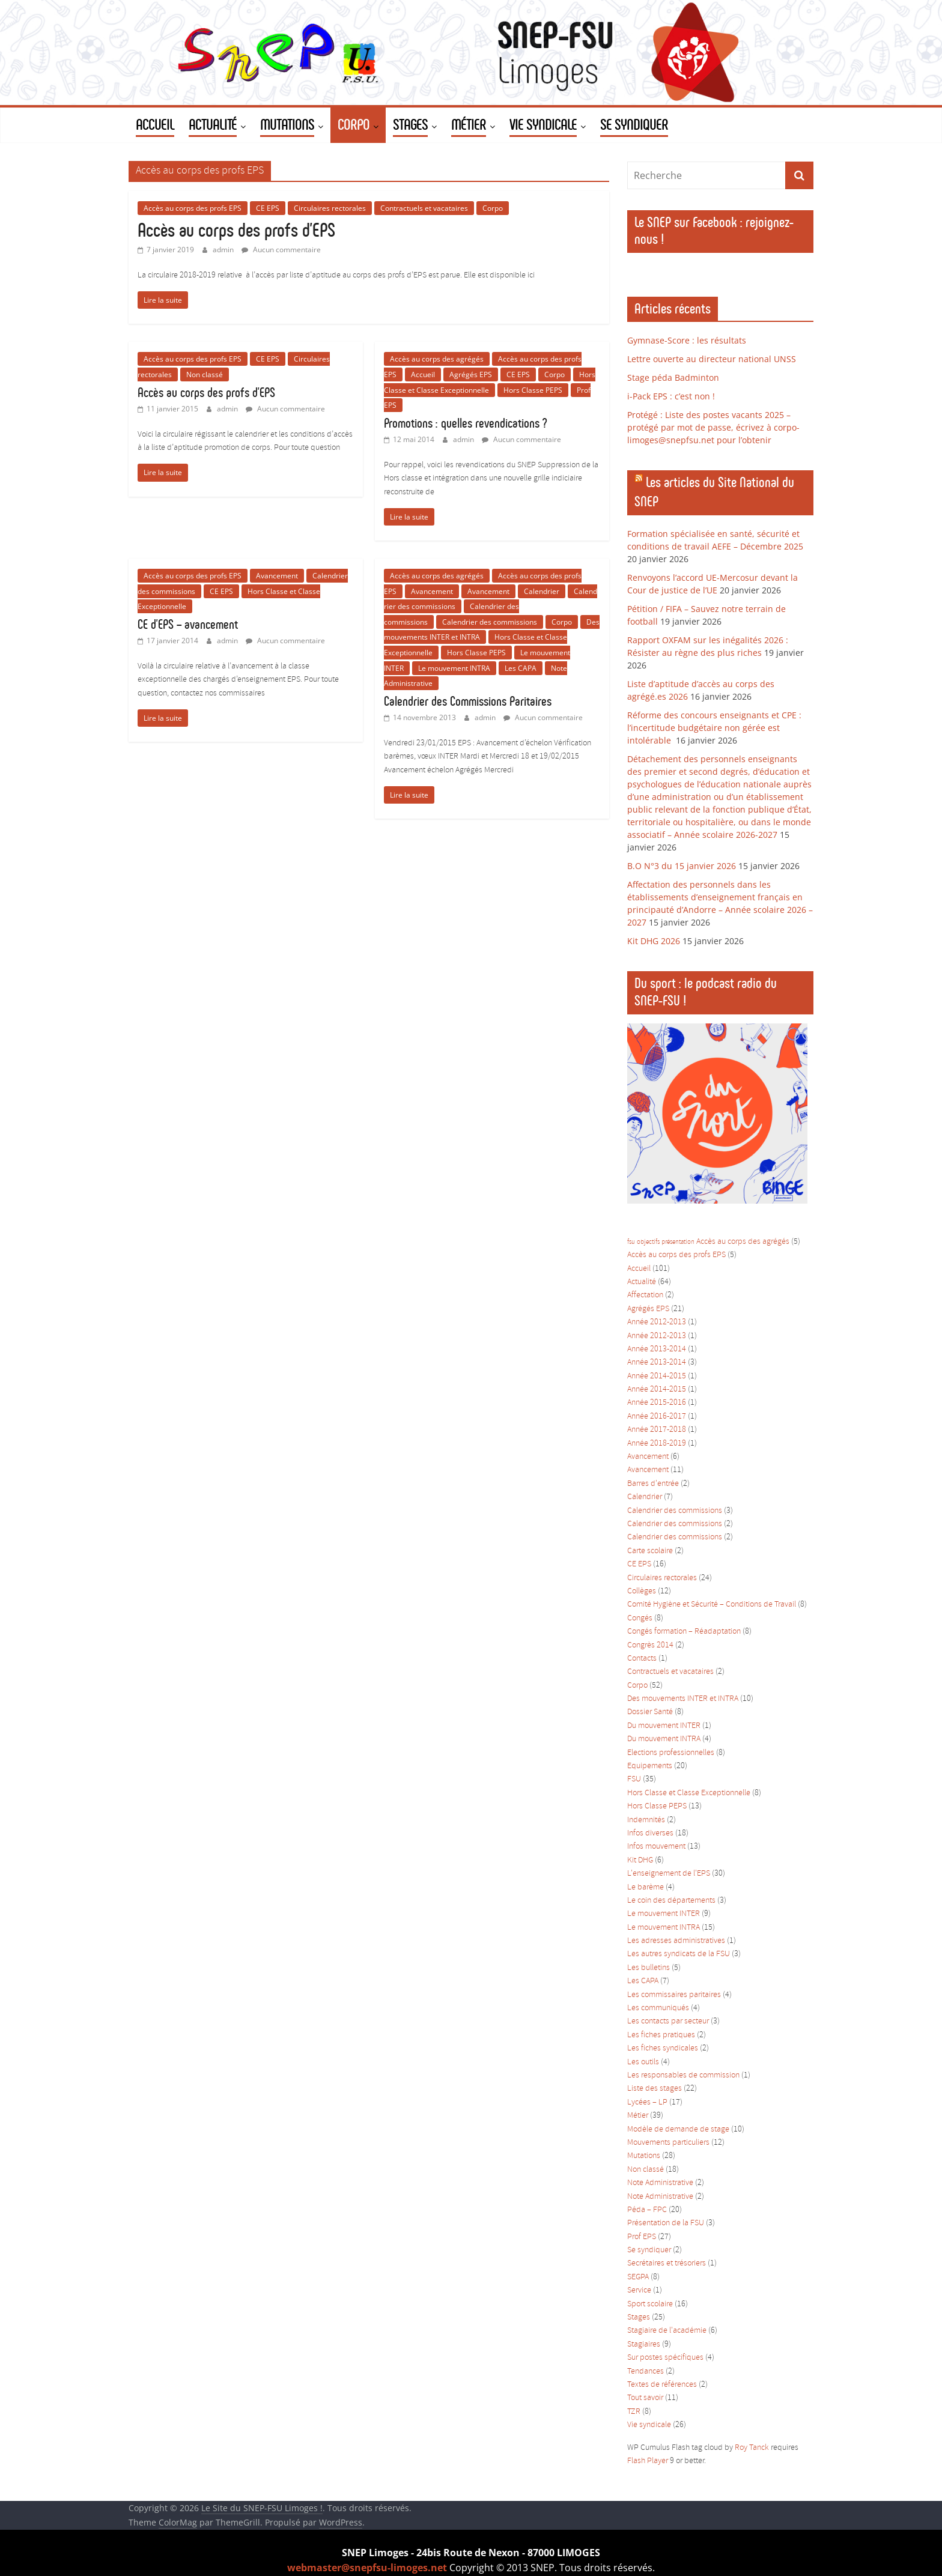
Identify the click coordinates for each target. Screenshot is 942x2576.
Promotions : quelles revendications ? (465, 423)
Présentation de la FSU (665, 2223)
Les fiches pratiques (661, 2035)
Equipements (649, 1766)
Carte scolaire (650, 1551)
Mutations (643, 2156)
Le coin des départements (671, 1900)
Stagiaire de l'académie (666, 2330)
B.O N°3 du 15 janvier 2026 (681, 865)
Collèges (641, 1591)
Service (639, 2290)
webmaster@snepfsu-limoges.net (367, 2567)
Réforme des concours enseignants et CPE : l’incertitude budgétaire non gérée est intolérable (714, 727)
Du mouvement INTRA (663, 1739)
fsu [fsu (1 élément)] (631, 1242)
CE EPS (267, 208)
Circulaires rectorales (330, 208)
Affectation (645, 1295)
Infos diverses (650, 1833)
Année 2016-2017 (656, 1416)
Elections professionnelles (670, 1753)
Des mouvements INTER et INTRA (682, 1699)
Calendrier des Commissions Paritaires (468, 701)
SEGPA (638, 2277)
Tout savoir (645, 2398)
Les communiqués (658, 2008)
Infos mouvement (656, 1846)
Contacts (642, 1658)
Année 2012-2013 (656, 1322)
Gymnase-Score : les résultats (686, 340)
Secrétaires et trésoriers (666, 2263)
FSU (634, 1779)
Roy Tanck (752, 2447)
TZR (633, 2411)
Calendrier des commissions (489, 622)
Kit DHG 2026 (653, 941)
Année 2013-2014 (656, 1349)
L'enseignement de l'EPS (668, 1873)
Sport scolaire (650, 2304)
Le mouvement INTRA (454, 668)
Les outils (643, 2062)
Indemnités (646, 1820)
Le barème (645, 1887)
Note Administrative (660, 2183)
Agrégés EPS (470, 374)
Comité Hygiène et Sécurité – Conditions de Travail (711, 1604)
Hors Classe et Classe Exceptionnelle (688, 1793)
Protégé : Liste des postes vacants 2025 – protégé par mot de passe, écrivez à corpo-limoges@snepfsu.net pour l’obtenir (713, 427)
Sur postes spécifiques (665, 2357)
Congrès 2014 (650, 1645)
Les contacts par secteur (668, 2021)
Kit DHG (640, 1860)
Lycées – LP (647, 2102)
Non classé (204, 374)
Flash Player (647, 2461)
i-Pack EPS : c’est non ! (671, 396)
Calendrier (541, 591)
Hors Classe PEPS (532, 390)
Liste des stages (654, 2088)
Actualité (641, 1282)
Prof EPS (641, 2237)
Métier (637, 2115)
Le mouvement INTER (663, 1914)
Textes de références (662, 2384)
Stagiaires (643, 2344)
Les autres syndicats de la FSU (678, 1954)
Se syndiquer (649, 2250)
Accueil (423, 374)
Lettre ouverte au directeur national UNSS (711, 359)
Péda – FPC (647, 2210)
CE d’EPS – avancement (188, 624)
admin (224, 249)
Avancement (277, 576)
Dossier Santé (650, 1712)
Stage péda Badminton (673, 377)
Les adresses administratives (676, 1941)
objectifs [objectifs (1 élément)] (648, 1242)
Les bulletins (648, 1968)
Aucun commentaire (281, 249)
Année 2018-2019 (656, 1443)
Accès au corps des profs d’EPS (236, 230)
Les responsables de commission (683, 2075)
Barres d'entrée (653, 1484)
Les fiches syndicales (662, 2048)
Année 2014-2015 (656, 1376)
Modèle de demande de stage (678, 2129)
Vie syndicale (649, 2425)
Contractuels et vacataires (424, 208)
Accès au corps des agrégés (437, 359)
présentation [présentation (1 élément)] (677, 1242)
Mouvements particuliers (668, 2142)
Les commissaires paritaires (674, 1995)
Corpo (492, 208)
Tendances (645, 2371)
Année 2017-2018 (656, 1429)
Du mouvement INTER (663, 1726)
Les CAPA (520, 668)
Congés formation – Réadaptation (684, 1631)
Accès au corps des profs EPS (193, 208)
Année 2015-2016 (656, 1402)
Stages (638, 2317)
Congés (639, 1618)
